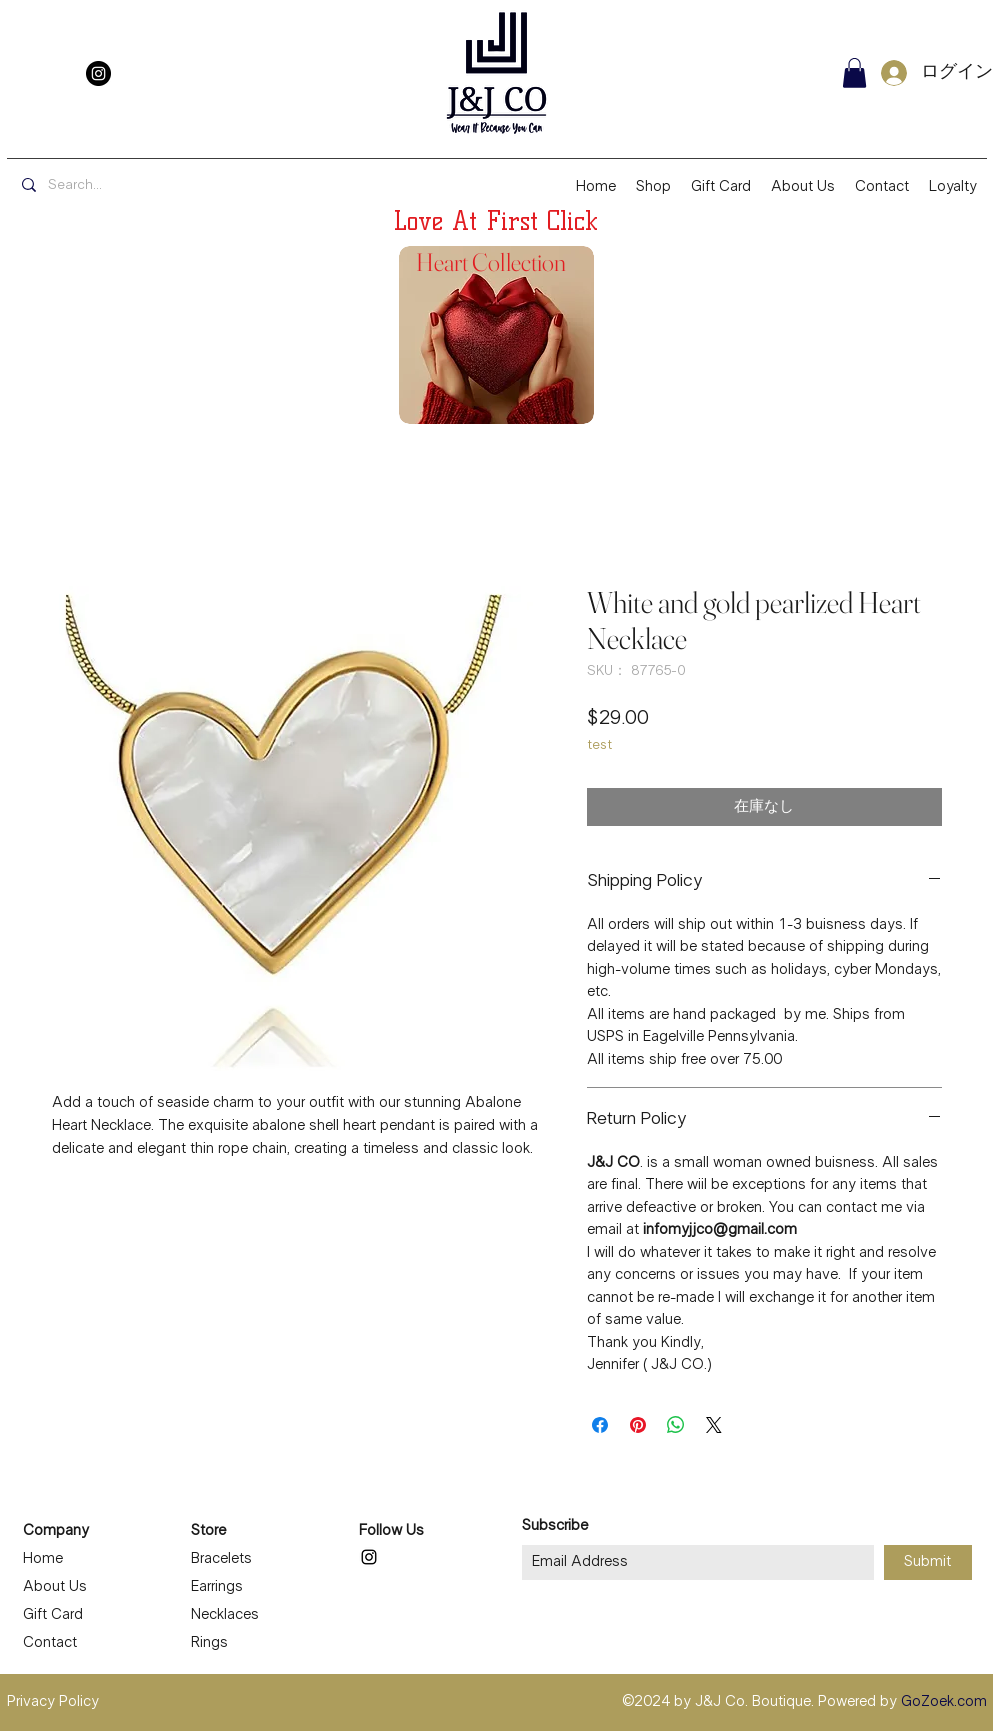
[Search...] (159, 186)
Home (43, 1559)
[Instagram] (98, 73)
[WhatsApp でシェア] (676, 1425)
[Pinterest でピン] (638, 1425)
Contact (50, 1643)
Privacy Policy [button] (53, 1702)
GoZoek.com (944, 1702)
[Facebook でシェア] (600, 1425)
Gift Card (53, 1615)
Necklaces (225, 1615)
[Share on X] (714, 1425)
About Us (55, 1587)
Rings (209, 1643)
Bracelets (221, 1559)
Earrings (217, 1587)
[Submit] (928, 1562)
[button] (854, 73)
